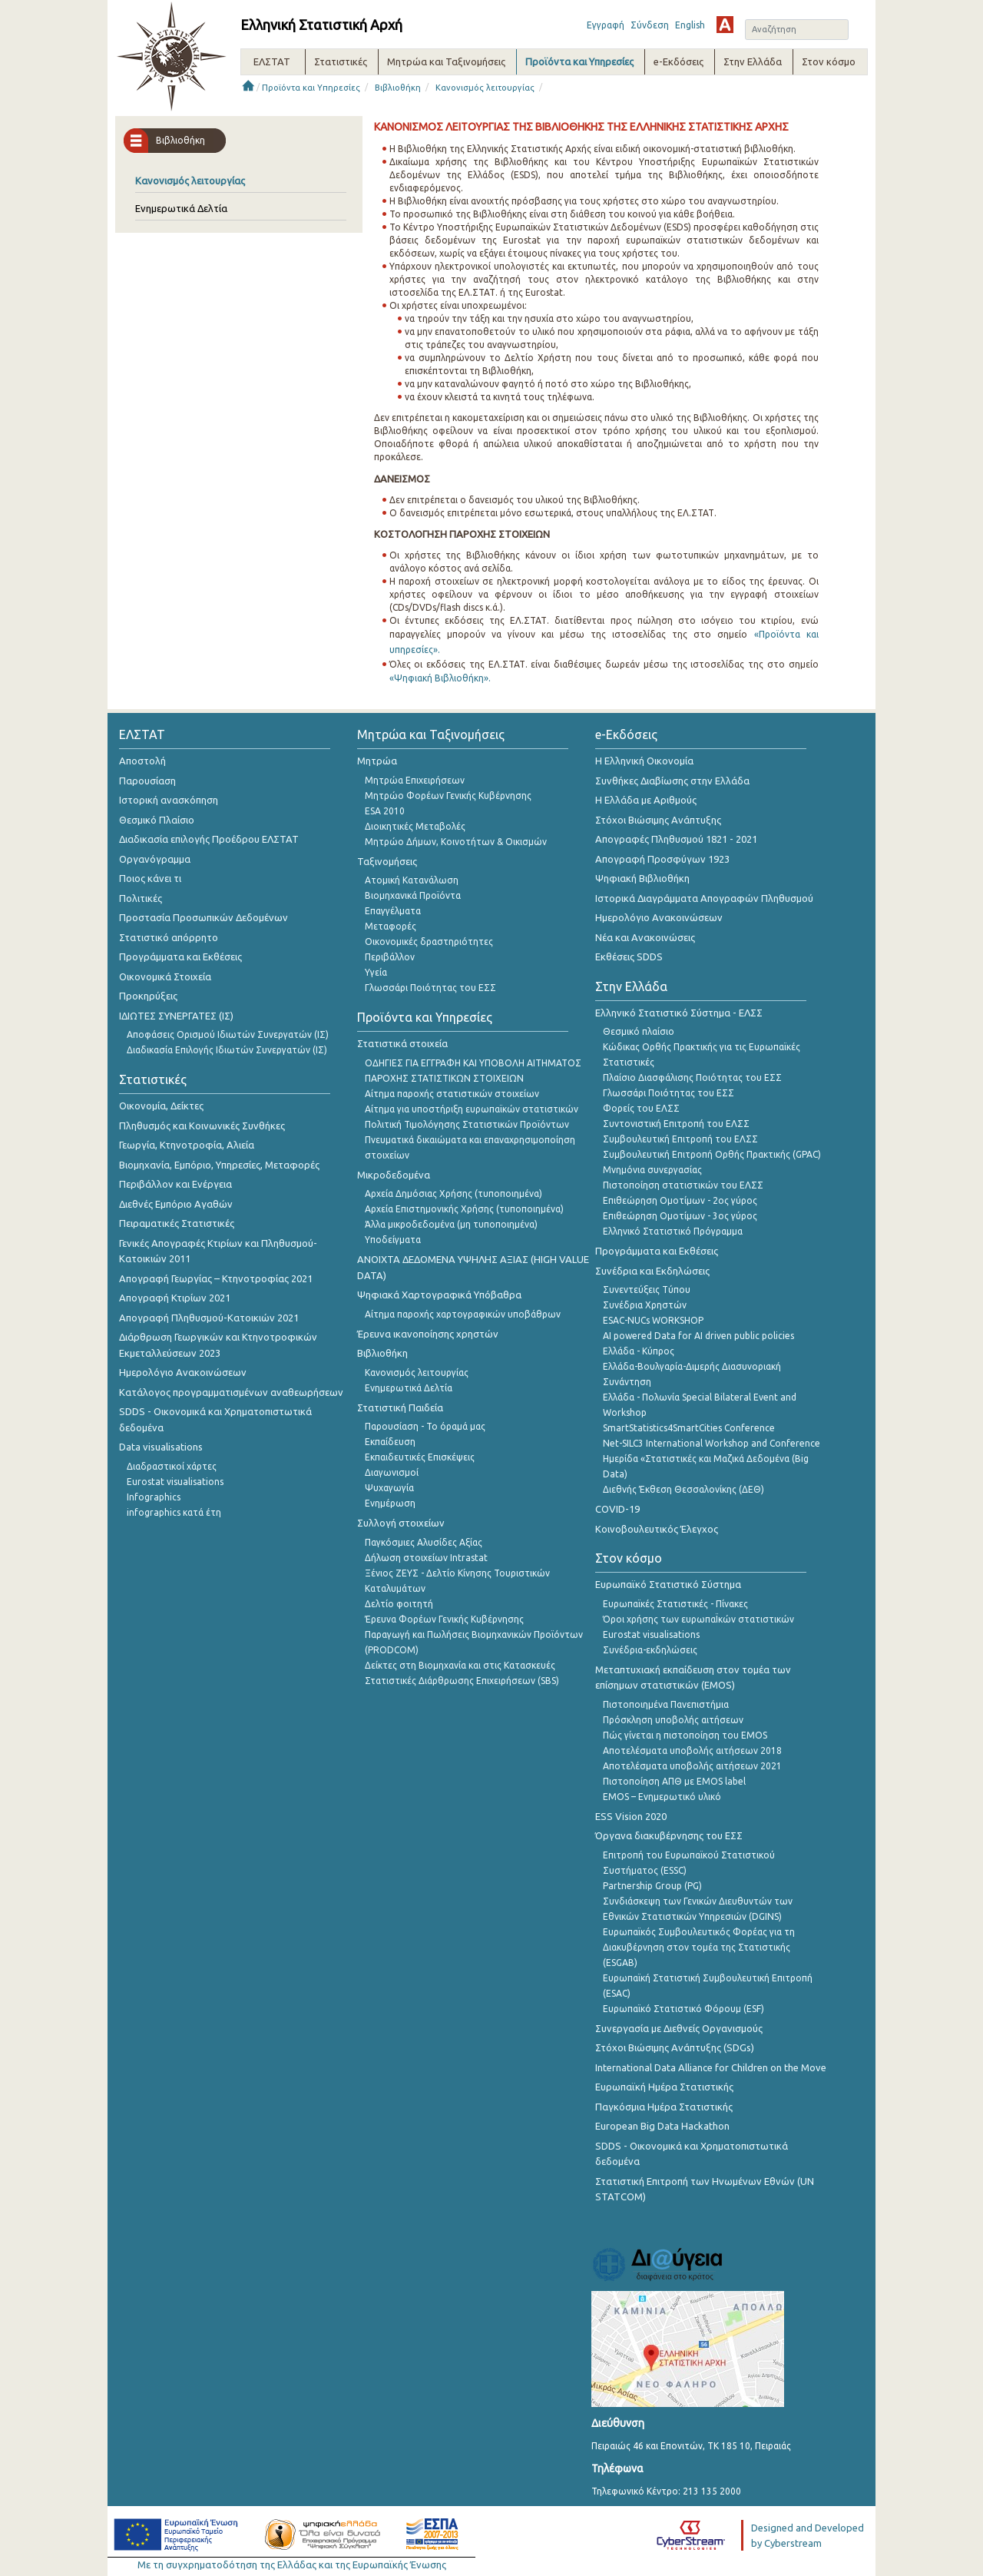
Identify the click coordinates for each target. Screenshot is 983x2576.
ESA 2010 (385, 811)
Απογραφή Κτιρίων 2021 (174, 1297)
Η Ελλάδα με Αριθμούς (646, 799)
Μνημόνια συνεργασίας (652, 1170)
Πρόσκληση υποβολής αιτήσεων (673, 1720)
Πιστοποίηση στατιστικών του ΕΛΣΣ (683, 1185)
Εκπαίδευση (390, 1442)
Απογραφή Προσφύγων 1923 (662, 859)
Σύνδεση (650, 25)
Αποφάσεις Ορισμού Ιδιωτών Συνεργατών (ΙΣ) (228, 1034)
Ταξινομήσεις (387, 861)
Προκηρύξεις (148, 995)
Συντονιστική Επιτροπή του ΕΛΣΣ (676, 1124)
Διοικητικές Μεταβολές (415, 826)
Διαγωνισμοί (392, 1472)
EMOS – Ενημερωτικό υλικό (662, 1797)
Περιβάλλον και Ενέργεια (175, 1184)
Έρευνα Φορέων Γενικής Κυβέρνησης (444, 1619)
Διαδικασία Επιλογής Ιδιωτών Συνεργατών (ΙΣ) (227, 1050)
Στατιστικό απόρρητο (168, 937)
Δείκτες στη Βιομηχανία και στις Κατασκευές (460, 1665)
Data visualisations (161, 1446)
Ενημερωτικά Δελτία (181, 208)
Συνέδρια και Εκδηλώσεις (652, 1270)
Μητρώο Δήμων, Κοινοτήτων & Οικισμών (456, 842)
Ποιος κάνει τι (150, 878)
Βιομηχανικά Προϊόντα (413, 895)
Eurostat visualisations (175, 1482)
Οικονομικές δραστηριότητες (429, 942)
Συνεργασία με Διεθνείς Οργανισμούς (679, 2028)
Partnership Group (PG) (652, 1886)
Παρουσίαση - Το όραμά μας (425, 1426)
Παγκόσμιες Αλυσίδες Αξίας (423, 1542)
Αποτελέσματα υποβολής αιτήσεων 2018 (692, 1750)
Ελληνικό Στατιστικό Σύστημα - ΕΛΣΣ (679, 1012)
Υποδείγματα (393, 1240)
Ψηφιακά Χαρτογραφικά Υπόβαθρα (439, 1294)
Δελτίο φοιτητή (399, 1604)
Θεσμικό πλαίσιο (638, 1031)
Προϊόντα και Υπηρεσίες (311, 87)
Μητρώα (377, 760)
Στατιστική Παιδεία (400, 1407)
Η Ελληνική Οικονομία (644, 760)
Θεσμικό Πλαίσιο (156, 819)
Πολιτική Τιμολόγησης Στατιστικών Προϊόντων (467, 1124)
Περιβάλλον (390, 957)
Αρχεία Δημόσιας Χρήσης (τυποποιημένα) (453, 1193)
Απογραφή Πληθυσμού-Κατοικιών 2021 (209, 1317)
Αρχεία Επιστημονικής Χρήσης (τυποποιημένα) (464, 1209)
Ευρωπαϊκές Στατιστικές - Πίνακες (675, 1604)
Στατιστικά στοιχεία (402, 1043)
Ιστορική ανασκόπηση (168, 799)
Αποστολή (142, 760)
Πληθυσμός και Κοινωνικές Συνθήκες (202, 1125)
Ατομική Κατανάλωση (411, 880)
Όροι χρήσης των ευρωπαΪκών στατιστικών (698, 1619)
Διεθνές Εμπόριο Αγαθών (176, 1203)
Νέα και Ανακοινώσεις (645, 937)
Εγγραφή (605, 25)
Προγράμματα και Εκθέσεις (180, 956)
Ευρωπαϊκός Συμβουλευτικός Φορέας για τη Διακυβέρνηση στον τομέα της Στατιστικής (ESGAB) (699, 1947)
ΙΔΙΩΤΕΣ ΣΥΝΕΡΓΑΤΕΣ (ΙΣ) (176, 1015)
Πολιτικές (140, 898)
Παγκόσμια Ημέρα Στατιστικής (664, 2106)
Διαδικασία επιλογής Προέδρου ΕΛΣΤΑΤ (209, 839)
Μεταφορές (390, 926)
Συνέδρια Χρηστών (645, 1305)
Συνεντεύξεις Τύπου (646, 1290)
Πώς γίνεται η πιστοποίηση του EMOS (685, 1735)
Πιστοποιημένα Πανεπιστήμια (666, 1704)
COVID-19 (617, 1508)
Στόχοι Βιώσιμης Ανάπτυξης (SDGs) (674, 2047)
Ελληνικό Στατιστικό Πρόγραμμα (673, 1231)
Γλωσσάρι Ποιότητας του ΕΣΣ (430, 988)
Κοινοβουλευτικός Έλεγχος (656, 1528)
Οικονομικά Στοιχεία (165, 976)
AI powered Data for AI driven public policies (698, 1336)
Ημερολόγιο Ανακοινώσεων (183, 1372)
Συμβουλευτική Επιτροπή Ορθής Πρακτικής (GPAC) (712, 1154)
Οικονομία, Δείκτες (161, 1105)
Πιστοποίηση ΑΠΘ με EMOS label (674, 1781)
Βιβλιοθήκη (398, 87)
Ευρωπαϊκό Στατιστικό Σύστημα (668, 1584)
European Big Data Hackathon (662, 2125)
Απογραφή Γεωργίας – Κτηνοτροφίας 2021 (216, 1278)
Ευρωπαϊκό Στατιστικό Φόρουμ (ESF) (683, 2009)
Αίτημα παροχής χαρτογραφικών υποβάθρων (463, 1314)
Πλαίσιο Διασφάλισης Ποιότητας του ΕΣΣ (692, 1077)
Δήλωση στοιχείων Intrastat (426, 1558)
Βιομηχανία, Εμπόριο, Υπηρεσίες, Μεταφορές (219, 1164)
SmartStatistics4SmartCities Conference (689, 1428)
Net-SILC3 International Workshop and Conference (711, 1443)
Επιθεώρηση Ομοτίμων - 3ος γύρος (680, 1216)
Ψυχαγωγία (389, 1488)
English (690, 25)
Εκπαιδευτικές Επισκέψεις (420, 1457)
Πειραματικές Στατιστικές (176, 1223)
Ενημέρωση (390, 1503)
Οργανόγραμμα (154, 859)
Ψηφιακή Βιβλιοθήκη (642, 878)
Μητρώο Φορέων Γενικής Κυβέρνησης (448, 796)
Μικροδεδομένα (393, 1174)
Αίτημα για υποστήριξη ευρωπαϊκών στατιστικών (471, 1109)
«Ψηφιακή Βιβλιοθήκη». (440, 678)
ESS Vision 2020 (631, 1816)
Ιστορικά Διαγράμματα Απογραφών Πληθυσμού (704, 898)
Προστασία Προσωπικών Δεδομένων (203, 917)
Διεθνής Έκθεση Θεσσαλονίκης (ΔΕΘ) (683, 1489)
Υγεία (376, 972)
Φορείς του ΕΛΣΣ (641, 1108)
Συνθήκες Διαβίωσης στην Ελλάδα (672, 780)
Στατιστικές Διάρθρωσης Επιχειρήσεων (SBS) (462, 1681)
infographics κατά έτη (174, 1512)
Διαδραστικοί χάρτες (172, 1466)
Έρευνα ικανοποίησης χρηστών (427, 1333)
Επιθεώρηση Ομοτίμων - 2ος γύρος (680, 1200)
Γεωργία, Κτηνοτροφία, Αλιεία (186, 1144)
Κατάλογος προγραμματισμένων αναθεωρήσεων (231, 1392)
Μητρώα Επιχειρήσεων (415, 780)
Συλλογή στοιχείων (401, 1522)
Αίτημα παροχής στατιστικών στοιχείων (452, 1094)
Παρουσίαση (147, 780)
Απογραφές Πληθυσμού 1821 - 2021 (676, 839)
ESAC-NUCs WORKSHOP (653, 1320)
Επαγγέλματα (393, 911)
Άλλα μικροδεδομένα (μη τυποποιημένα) (451, 1224)
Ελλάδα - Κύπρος (638, 1351)
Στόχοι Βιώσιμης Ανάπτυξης (658, 819)
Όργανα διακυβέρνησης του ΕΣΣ (669, 1835)
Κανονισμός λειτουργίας (485, 87)
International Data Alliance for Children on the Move (710, 2067)
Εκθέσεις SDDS (629, 956)
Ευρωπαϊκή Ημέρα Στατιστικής (664, 2086)
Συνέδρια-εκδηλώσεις (650, 1650)
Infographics (153, 1497)
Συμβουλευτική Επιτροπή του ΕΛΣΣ (680, 1139)
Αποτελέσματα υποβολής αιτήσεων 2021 (692, 1766)
